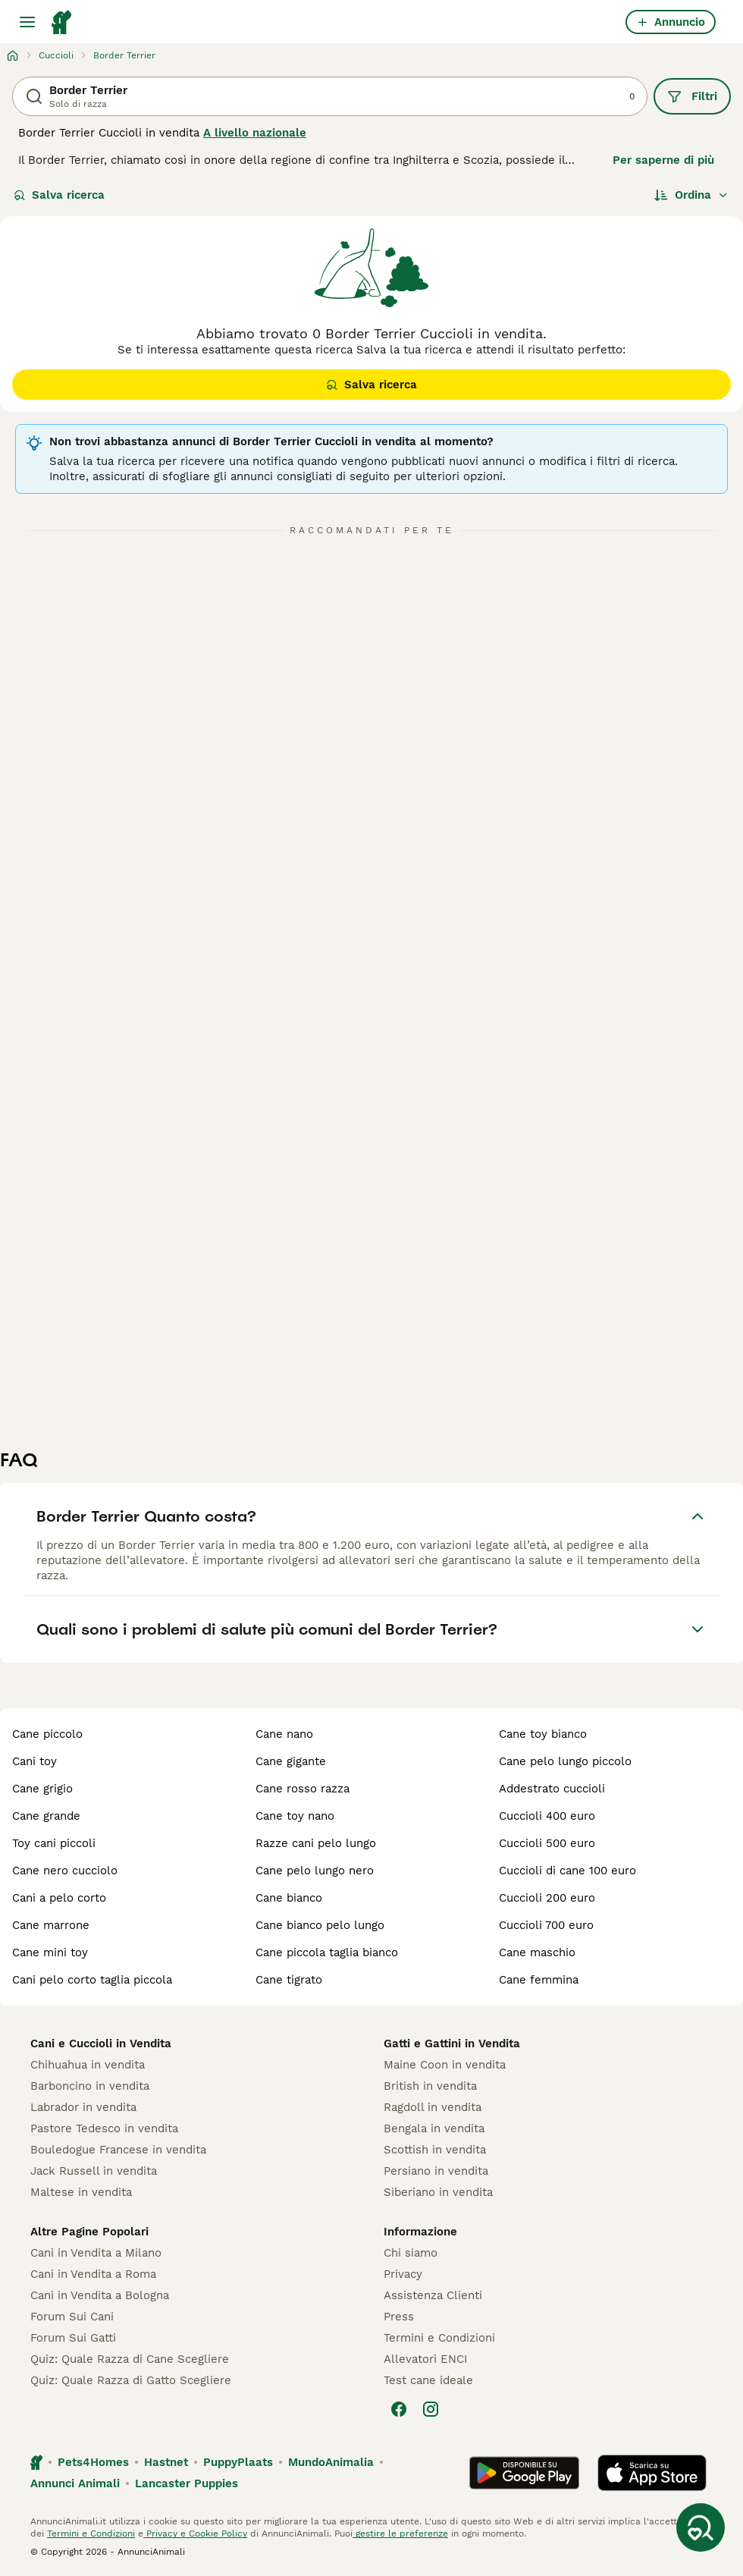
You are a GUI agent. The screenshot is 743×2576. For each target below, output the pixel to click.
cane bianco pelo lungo (320, 1925)
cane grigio (42, 1788)
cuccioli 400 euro (547, 1816)
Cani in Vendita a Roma (93, 2274)
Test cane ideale (428, 2380)
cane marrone (50, 1925)
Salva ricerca (59, 195)
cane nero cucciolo (65, 1870)
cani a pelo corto (59, 1898)
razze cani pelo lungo (316, 1843)
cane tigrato (289, 1980)
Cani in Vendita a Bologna (99, 2295)
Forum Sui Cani (72, 2316)
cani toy (34, 1761)
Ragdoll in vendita (432, 2107)
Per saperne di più (663, 160)
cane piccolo (47, 1734)
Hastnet (166, 2462)
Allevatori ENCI (425, 2359)
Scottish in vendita (435, 2150)
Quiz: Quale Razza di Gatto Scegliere (130, 2380)
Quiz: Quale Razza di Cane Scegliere (129, 2359)
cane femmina (538, 1980)
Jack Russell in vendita (93, 2171)
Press (399, 2316)
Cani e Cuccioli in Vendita (100, 2043)
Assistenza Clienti (433, 2295)
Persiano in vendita (436, 2171)
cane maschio (537, 1952)
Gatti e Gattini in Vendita (452, 2043)
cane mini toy (50, 1952)
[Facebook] (399, 2409)
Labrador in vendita (83, 2107)
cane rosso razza (303, 1788)
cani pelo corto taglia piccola (92, 1980)
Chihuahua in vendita (87, 2065)
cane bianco (289, 1898)
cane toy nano (295, 1816)
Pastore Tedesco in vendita (104, 2128)
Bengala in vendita (434, 2128)
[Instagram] (430, 2409)
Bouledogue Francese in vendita (118, 2150)
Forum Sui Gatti (73, 2338)
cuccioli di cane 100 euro (567, 1870)
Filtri (692, 96)
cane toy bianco (543, 1734)
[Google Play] (524, 2473)
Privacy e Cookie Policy (195, 2533)
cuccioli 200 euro (547, 1898)
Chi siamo (410, 2253)
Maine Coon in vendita (445, 2065)
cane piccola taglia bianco (327, 1952)
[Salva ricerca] (700, 2527)
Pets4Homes (93, 2462)
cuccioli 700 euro (546, 1925)
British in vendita (430, 2086)
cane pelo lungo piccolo (565, 1761)
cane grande (46, 1816)
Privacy (403, 2274)
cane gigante (291, 1761)
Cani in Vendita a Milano (95, 2253)
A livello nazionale (254, 133)
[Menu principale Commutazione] (27, 22)
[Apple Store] (652, 2473)
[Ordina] (691, 195)
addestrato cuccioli (552, 1788)
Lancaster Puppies (186, 2483)
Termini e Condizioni (439, 2338)
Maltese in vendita (81, 2192)
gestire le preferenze (400, 2533)
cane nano (284, 1734)
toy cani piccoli (54, 1843)
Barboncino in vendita (89, 2086)
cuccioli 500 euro (547, 1843)
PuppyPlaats (238, 2462)
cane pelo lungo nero (315, 1870)
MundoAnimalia (331, 2462)
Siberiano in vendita (438, 2192)
